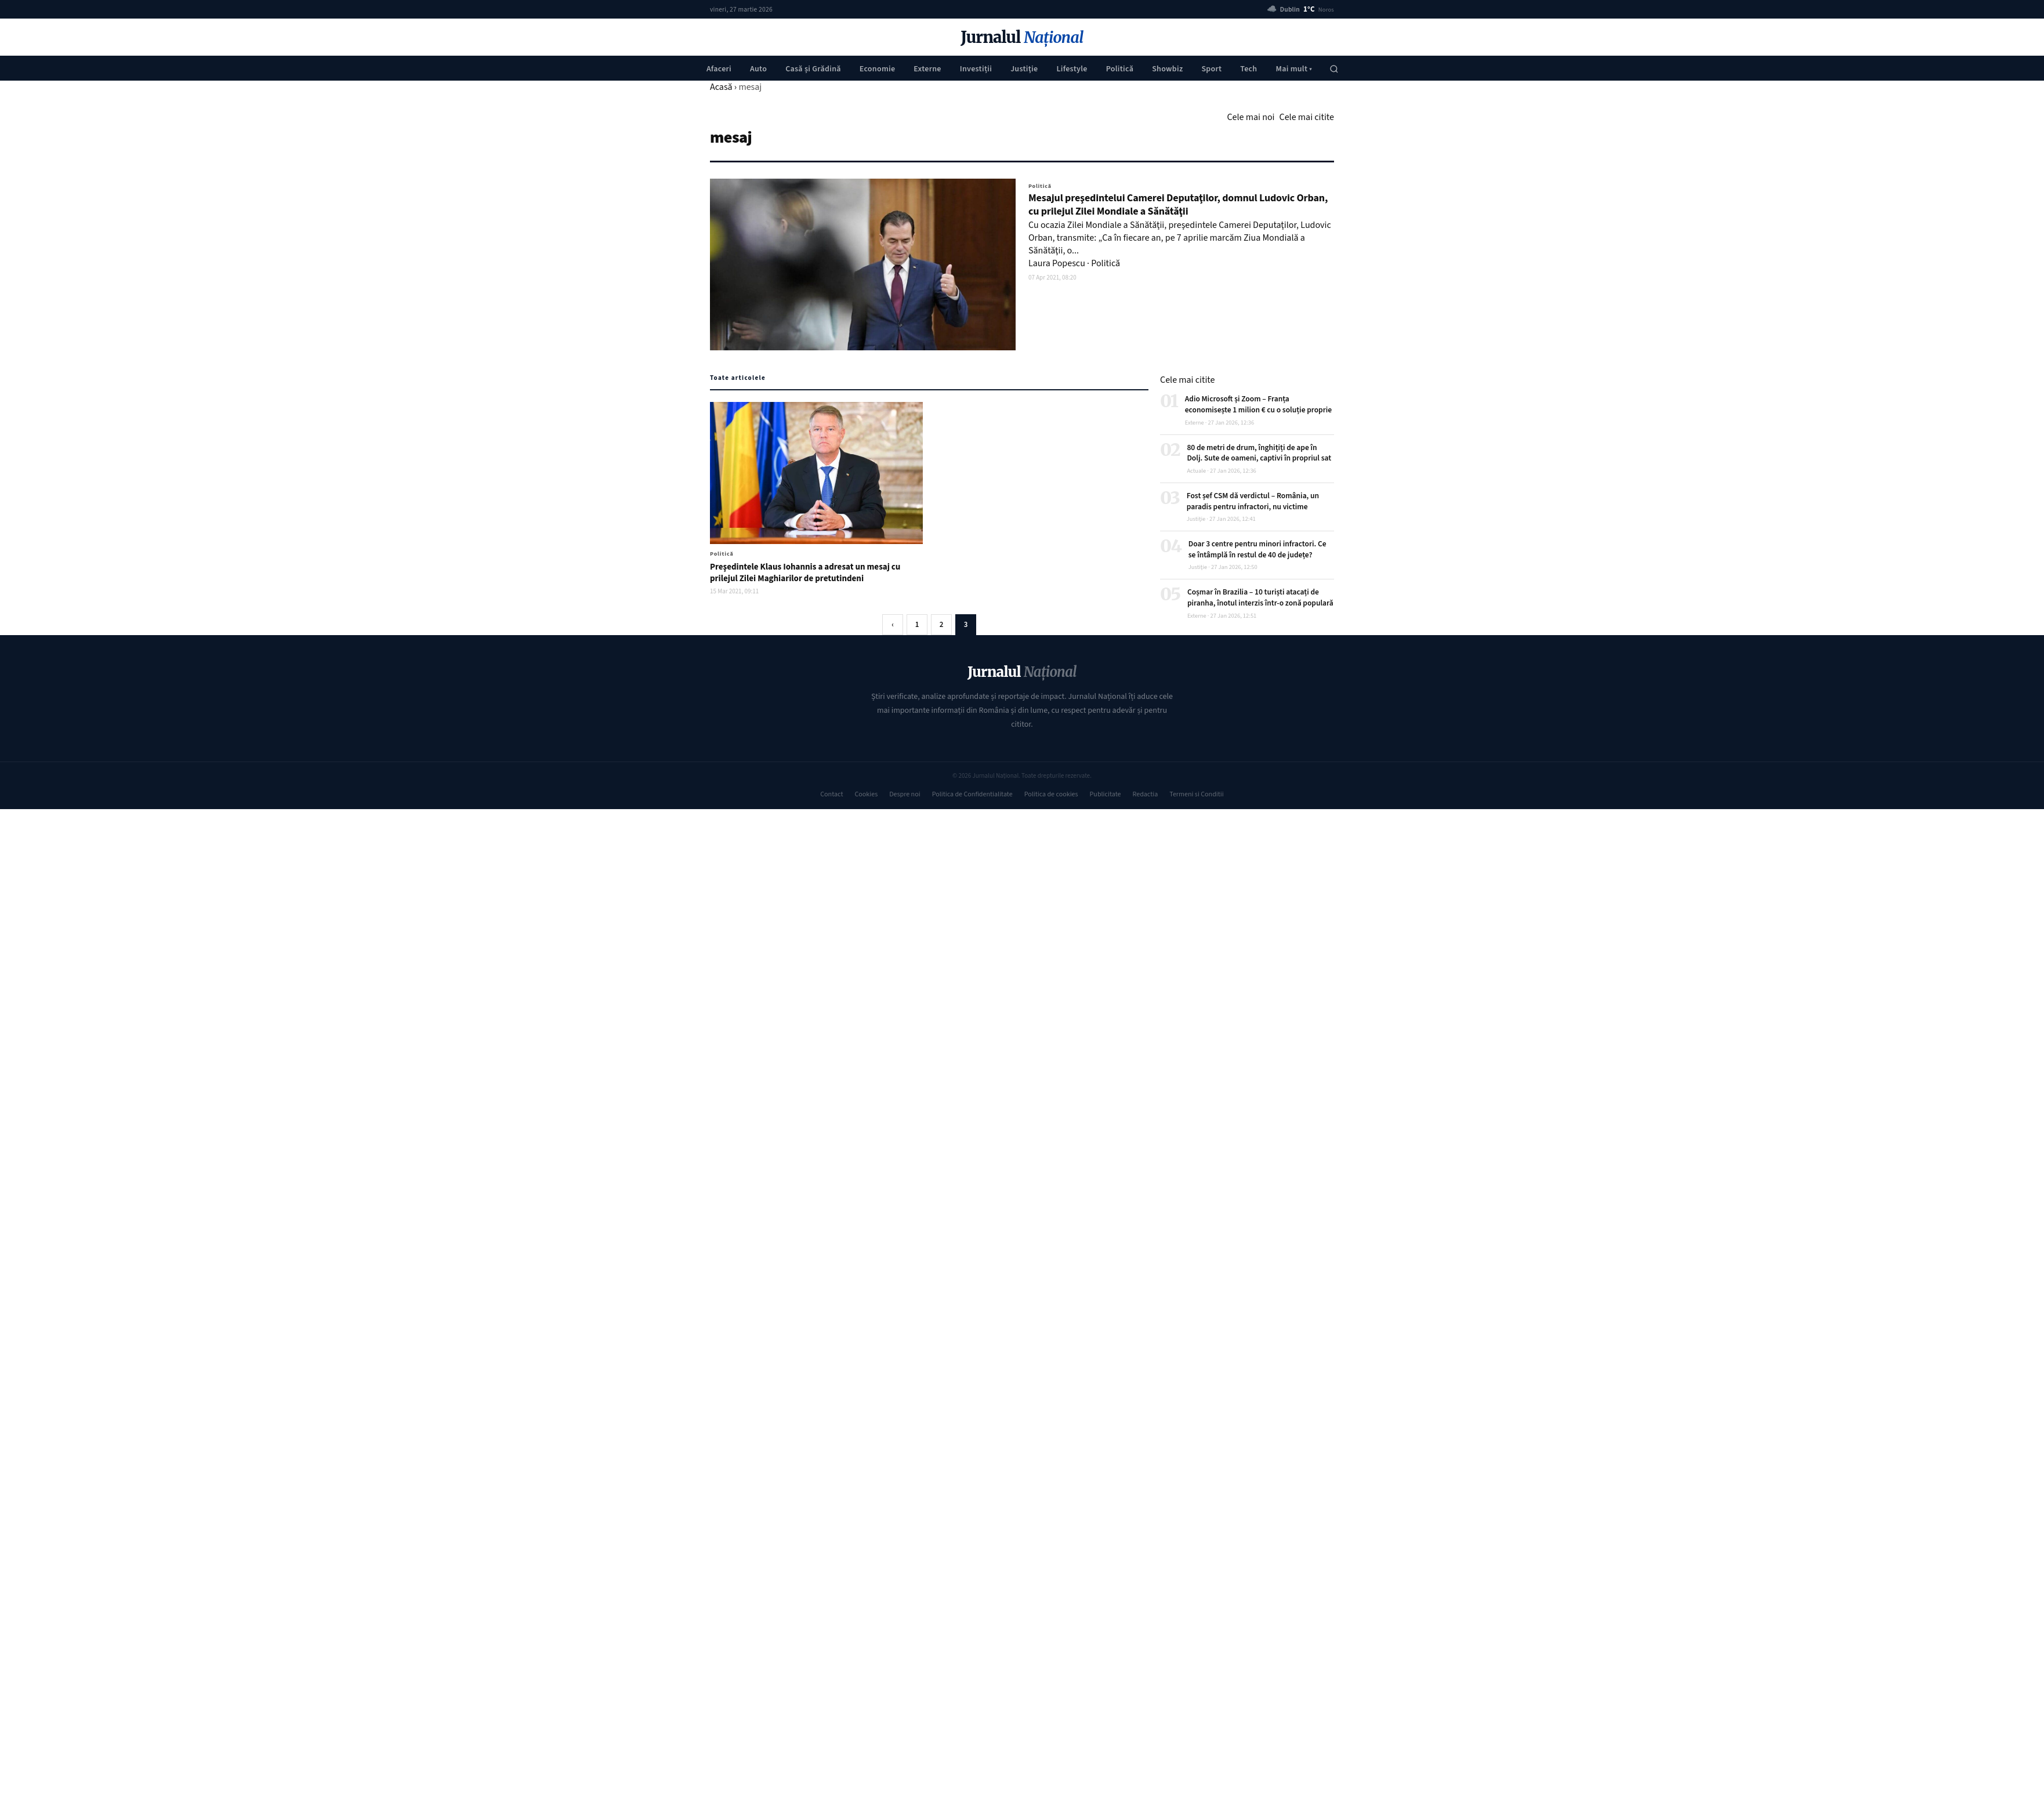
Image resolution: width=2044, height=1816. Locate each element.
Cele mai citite (1307, 117)
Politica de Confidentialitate (972, 794)
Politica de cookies (1051, 794)
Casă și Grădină (813, 69)
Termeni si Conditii (1196, 794)
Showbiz (1167, 69)
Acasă (721, 87)
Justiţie (1024, 69)
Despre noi (904, 794)
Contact (831, 794)
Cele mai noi (1250, 117)
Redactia (1145, 794)
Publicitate (1105, 794)
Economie (878, 69)
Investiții (976, 69)
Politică (1120, 69)
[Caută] (1334, 69)
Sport (1211, 69)
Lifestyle (1071, 69)
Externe (927, 69)
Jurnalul (1022, 37)
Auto (758, 69)
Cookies (866, 794)
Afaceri (718, 69)
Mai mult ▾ (1293, 69)
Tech (1248, 69)
